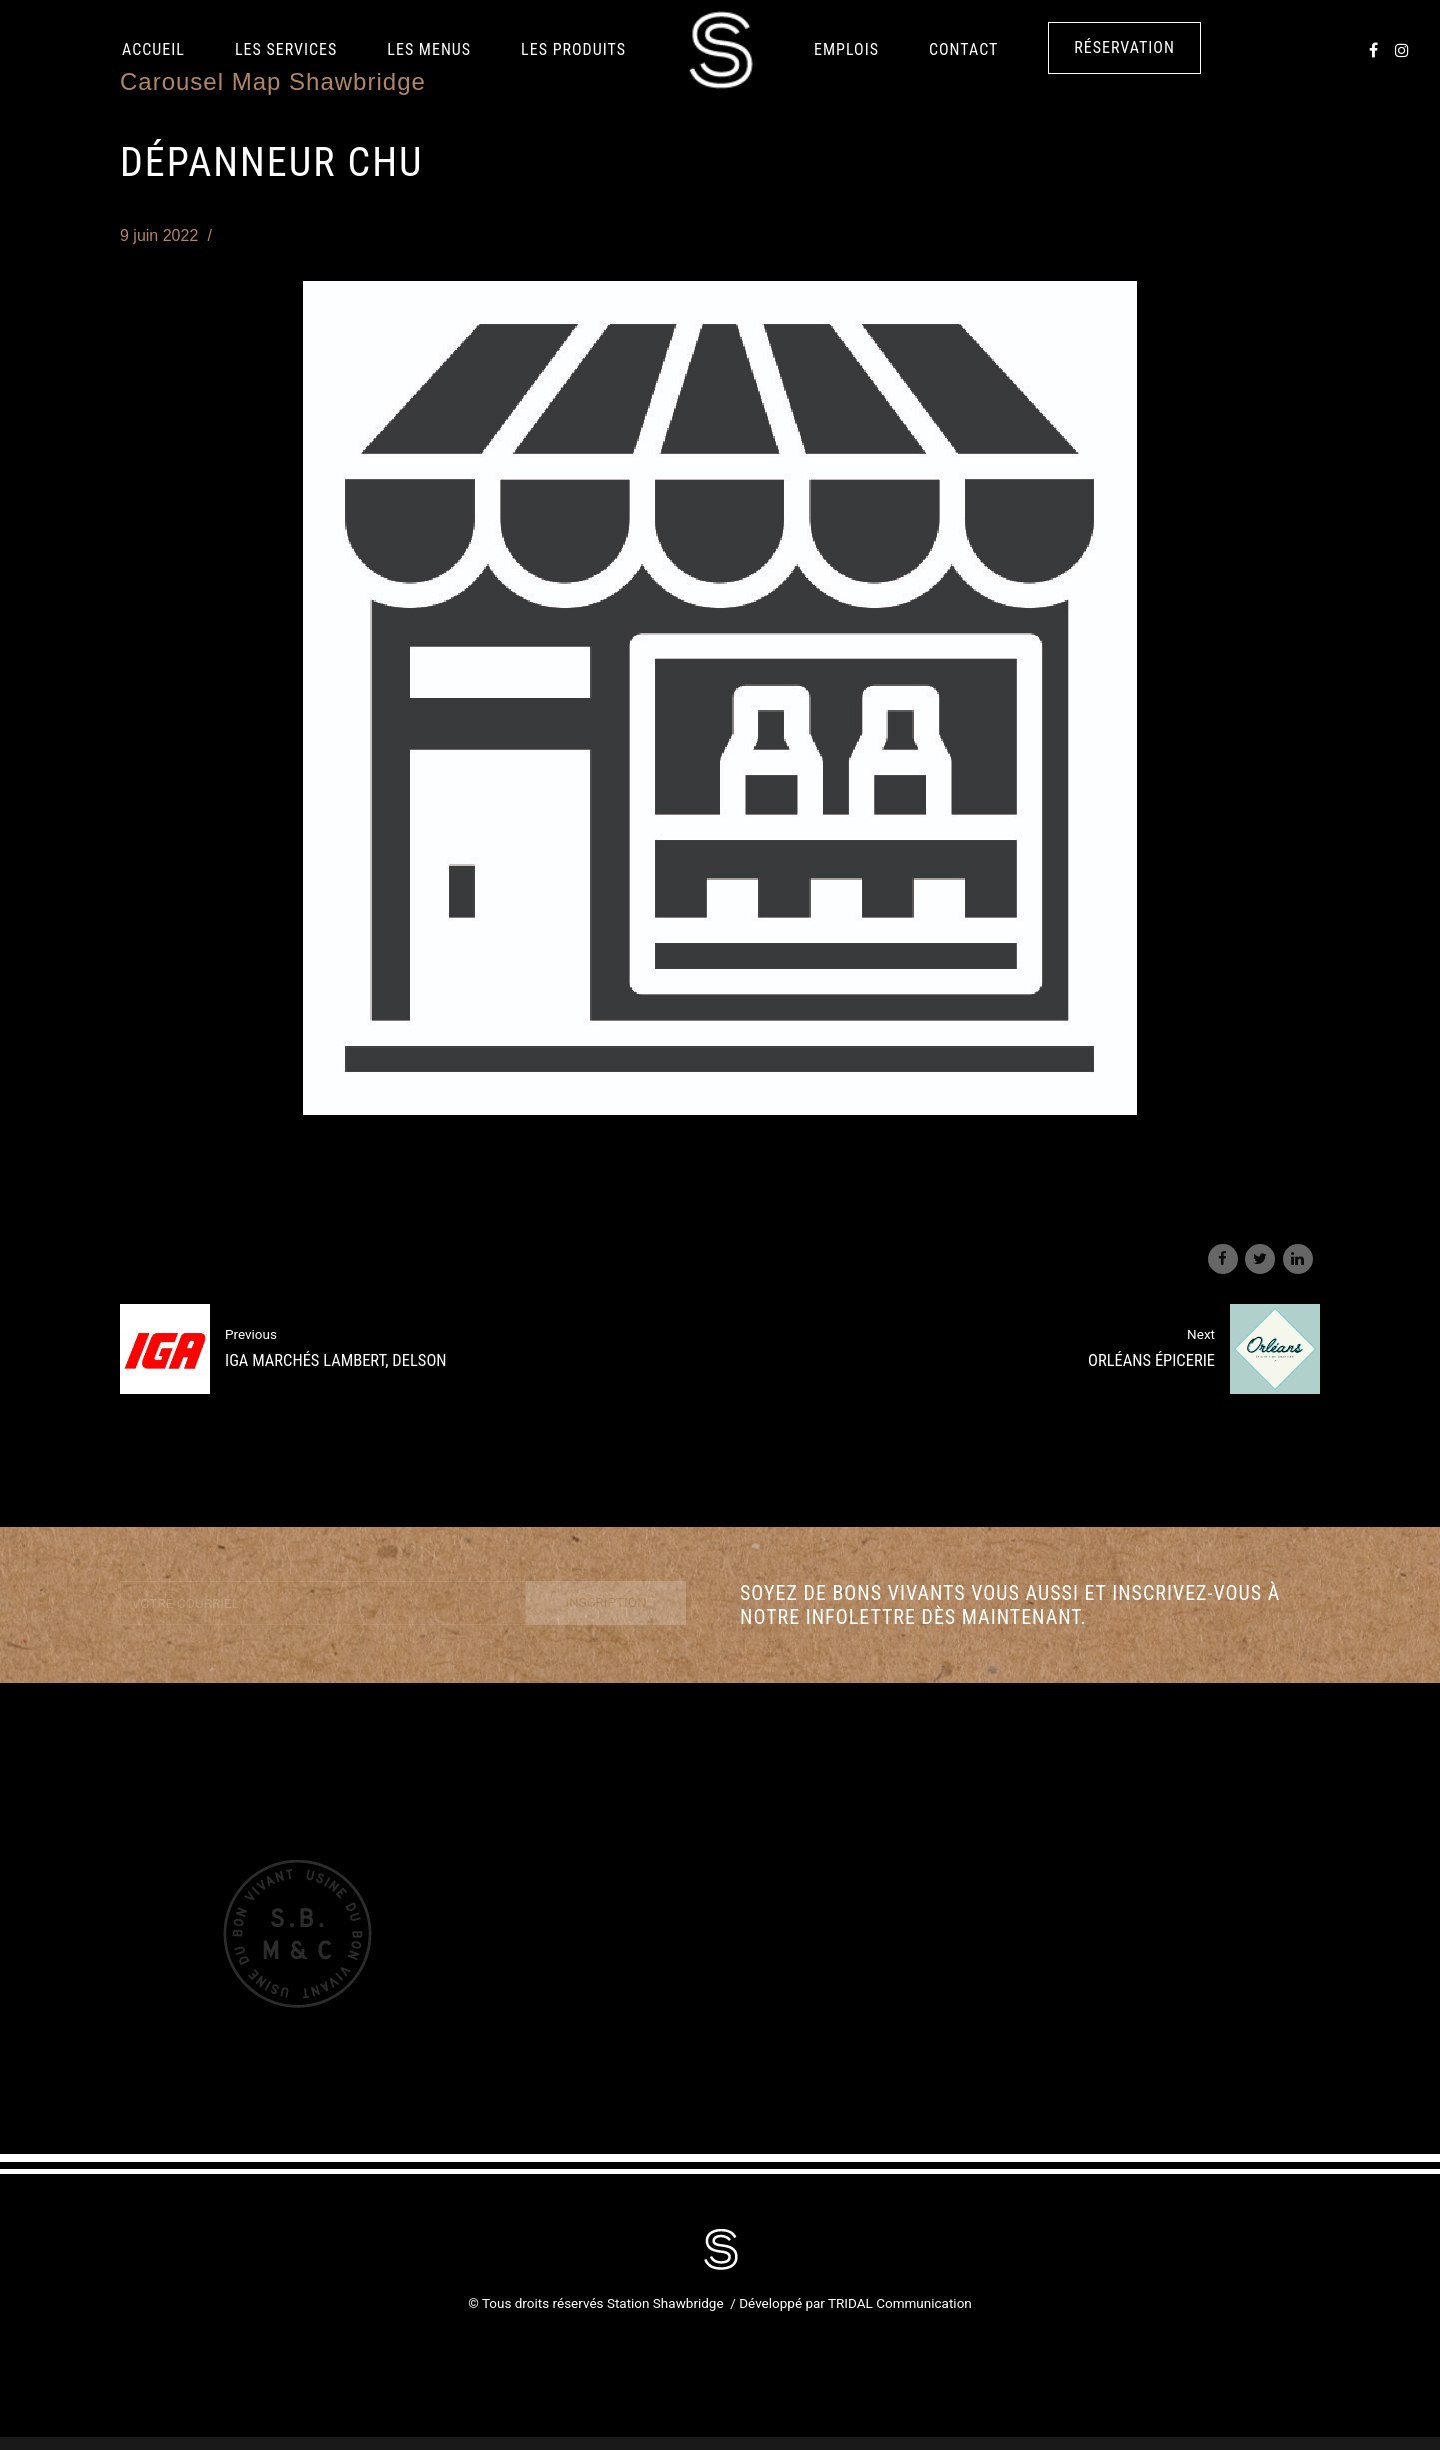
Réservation (1124, 47)
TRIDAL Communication (900, 2303)
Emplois (846, 49)
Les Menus (429, 49)
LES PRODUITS (573, 49)
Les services (286, 49)
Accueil (153, 49)
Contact (963, 49)
